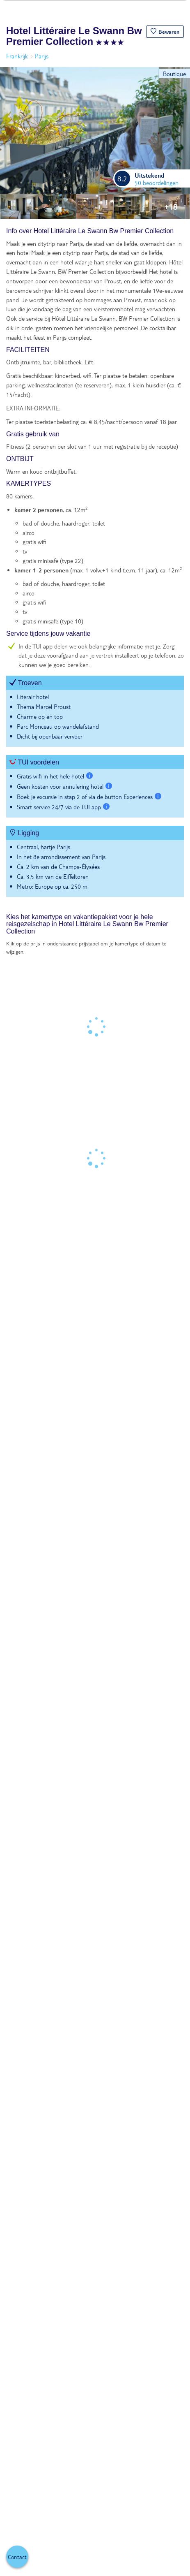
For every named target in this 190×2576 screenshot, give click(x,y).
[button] (165, 31)
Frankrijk (17, 56)
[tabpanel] (95, 566)
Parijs (41, 56)
